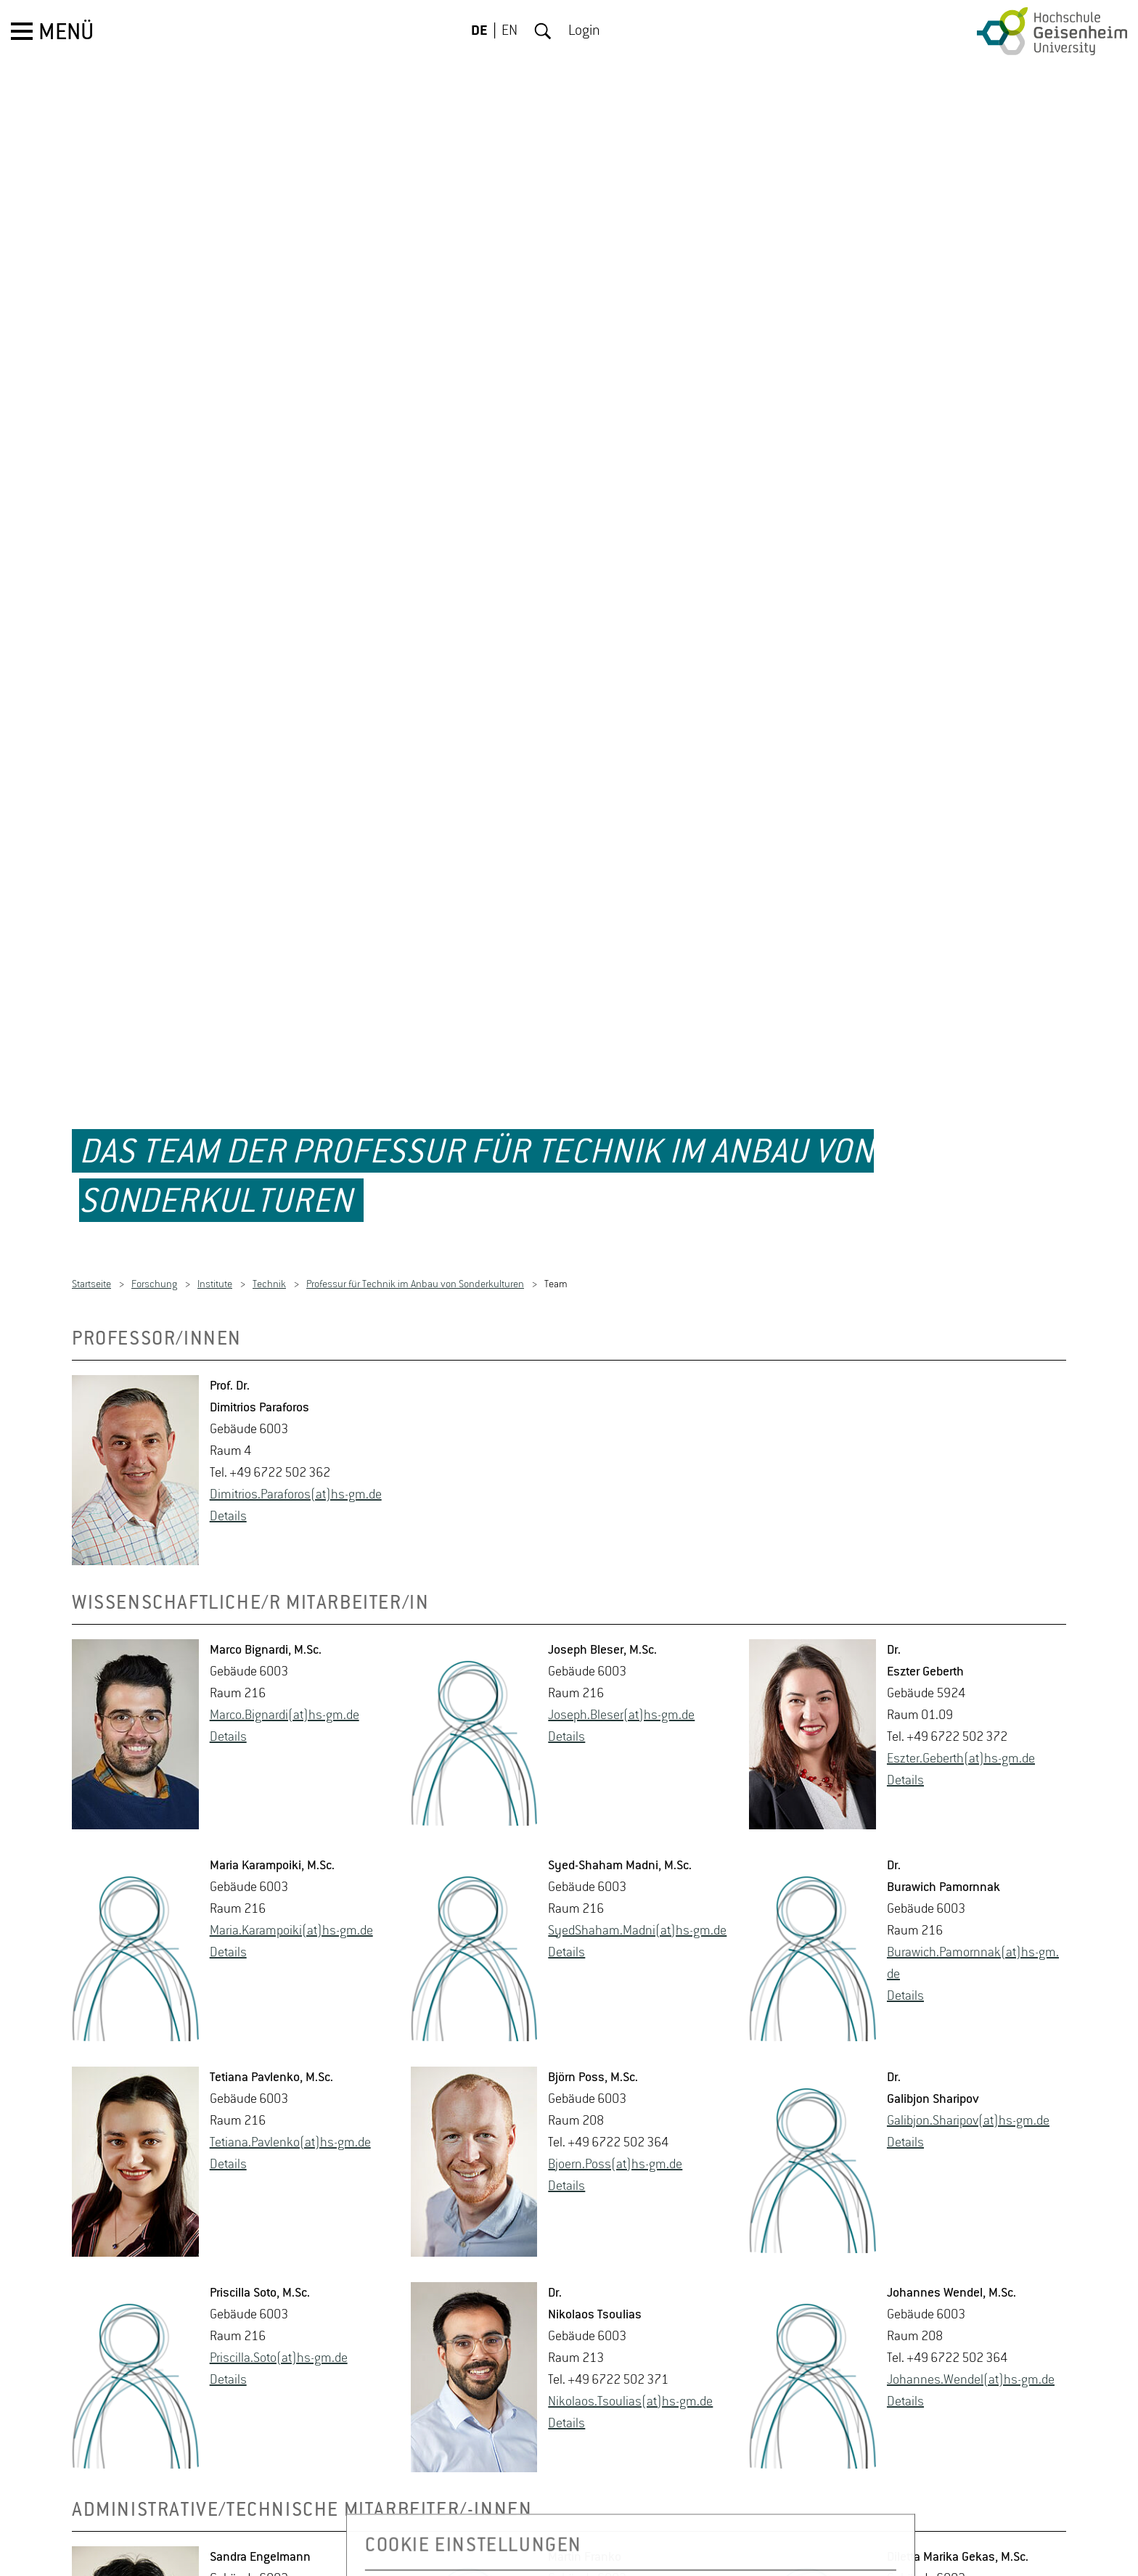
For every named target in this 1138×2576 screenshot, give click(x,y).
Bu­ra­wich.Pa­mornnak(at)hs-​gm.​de (973, 1902)
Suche (543, 31)
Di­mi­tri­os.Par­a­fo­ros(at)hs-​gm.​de (296, 1433)
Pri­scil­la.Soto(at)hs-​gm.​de (279, 2296)
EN (509, 31)
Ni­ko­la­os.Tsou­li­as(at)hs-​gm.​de (630, 2340)
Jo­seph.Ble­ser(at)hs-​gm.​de (621, 1653)
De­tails (228, 1455)
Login (584, 31)
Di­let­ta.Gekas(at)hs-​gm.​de (957, 2561)
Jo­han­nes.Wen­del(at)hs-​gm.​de (971, 2318)
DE (479, 31)
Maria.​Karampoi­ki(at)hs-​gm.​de (291, 1869)
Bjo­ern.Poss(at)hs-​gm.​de (615, 2103)
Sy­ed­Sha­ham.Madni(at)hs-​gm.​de (637, 1869)
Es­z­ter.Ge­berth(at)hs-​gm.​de (961, 1697)
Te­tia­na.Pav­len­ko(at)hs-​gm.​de (290, 2081)
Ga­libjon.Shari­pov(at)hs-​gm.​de (968, 2059)
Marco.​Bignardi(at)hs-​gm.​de (284, 1653)
